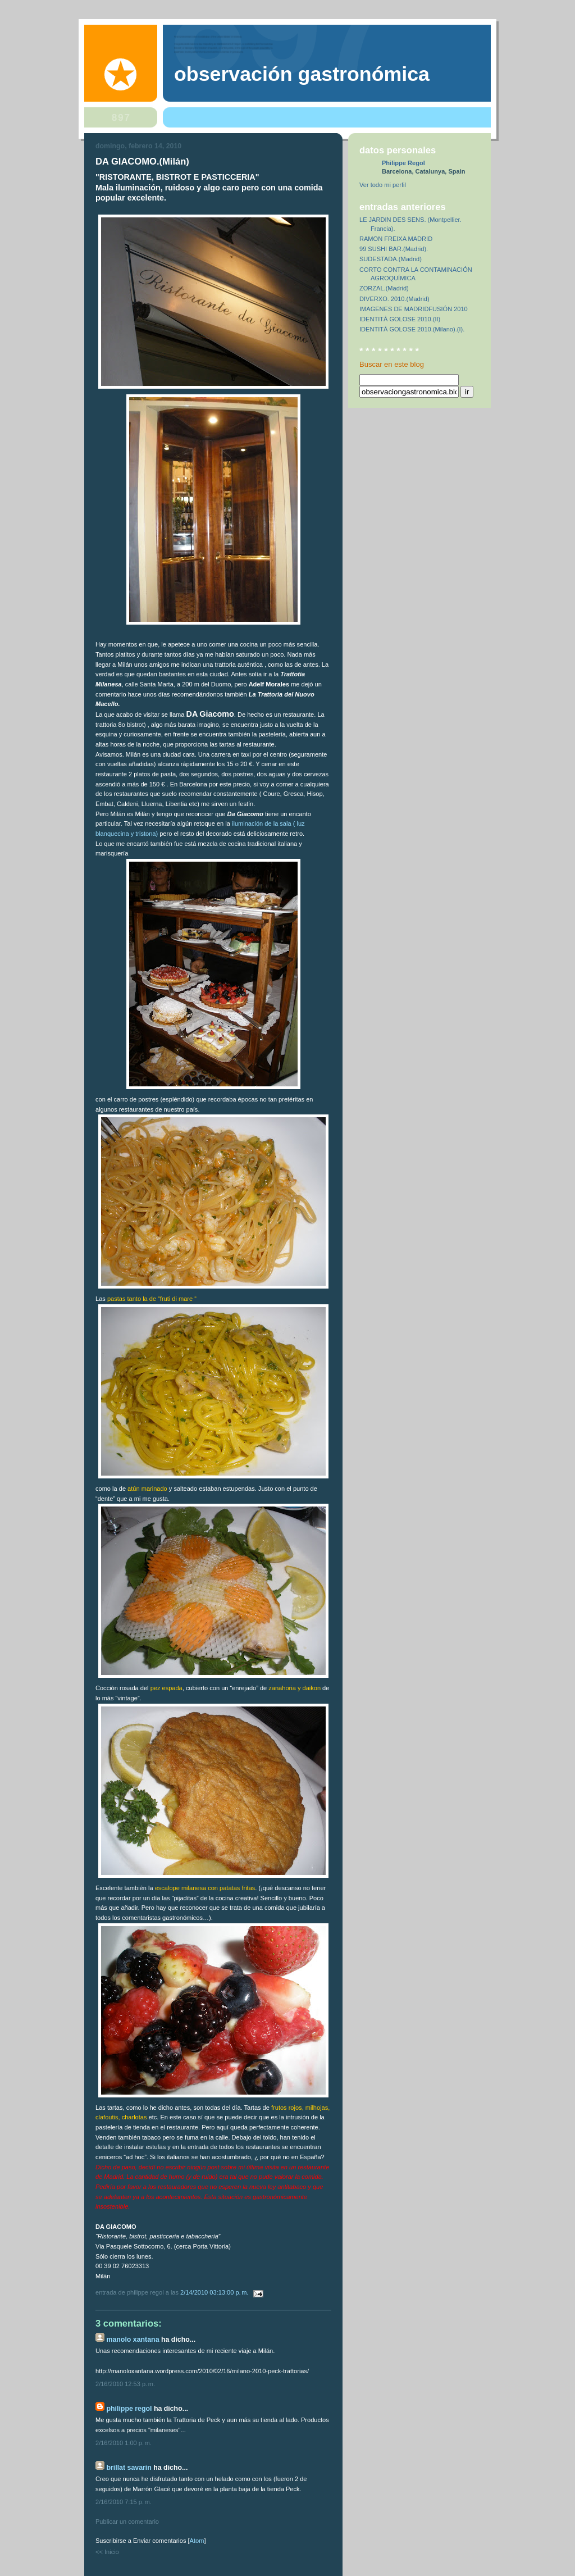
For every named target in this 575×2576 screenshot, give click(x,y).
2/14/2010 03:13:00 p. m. (215, 2292)
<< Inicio (107, 2551)
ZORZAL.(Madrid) (384, 288)
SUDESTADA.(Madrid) (390, 259)
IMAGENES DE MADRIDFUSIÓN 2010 (413, 309)
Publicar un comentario (127, 2521)
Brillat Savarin (128, 2468)
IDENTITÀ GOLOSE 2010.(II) (399, 319)
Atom (197, 2540)
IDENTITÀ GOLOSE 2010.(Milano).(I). (411, 329)
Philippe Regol (129, 2409)
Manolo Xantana (132, 2339)
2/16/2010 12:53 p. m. (125, 2384)
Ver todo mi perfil (382, 184)
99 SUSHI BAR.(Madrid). (393, 248)
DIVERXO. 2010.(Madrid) (394, 298)
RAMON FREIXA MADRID (395, 238)
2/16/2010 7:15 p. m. (123, 2501)
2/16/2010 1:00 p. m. (123, 2443)
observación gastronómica (302, 74)
